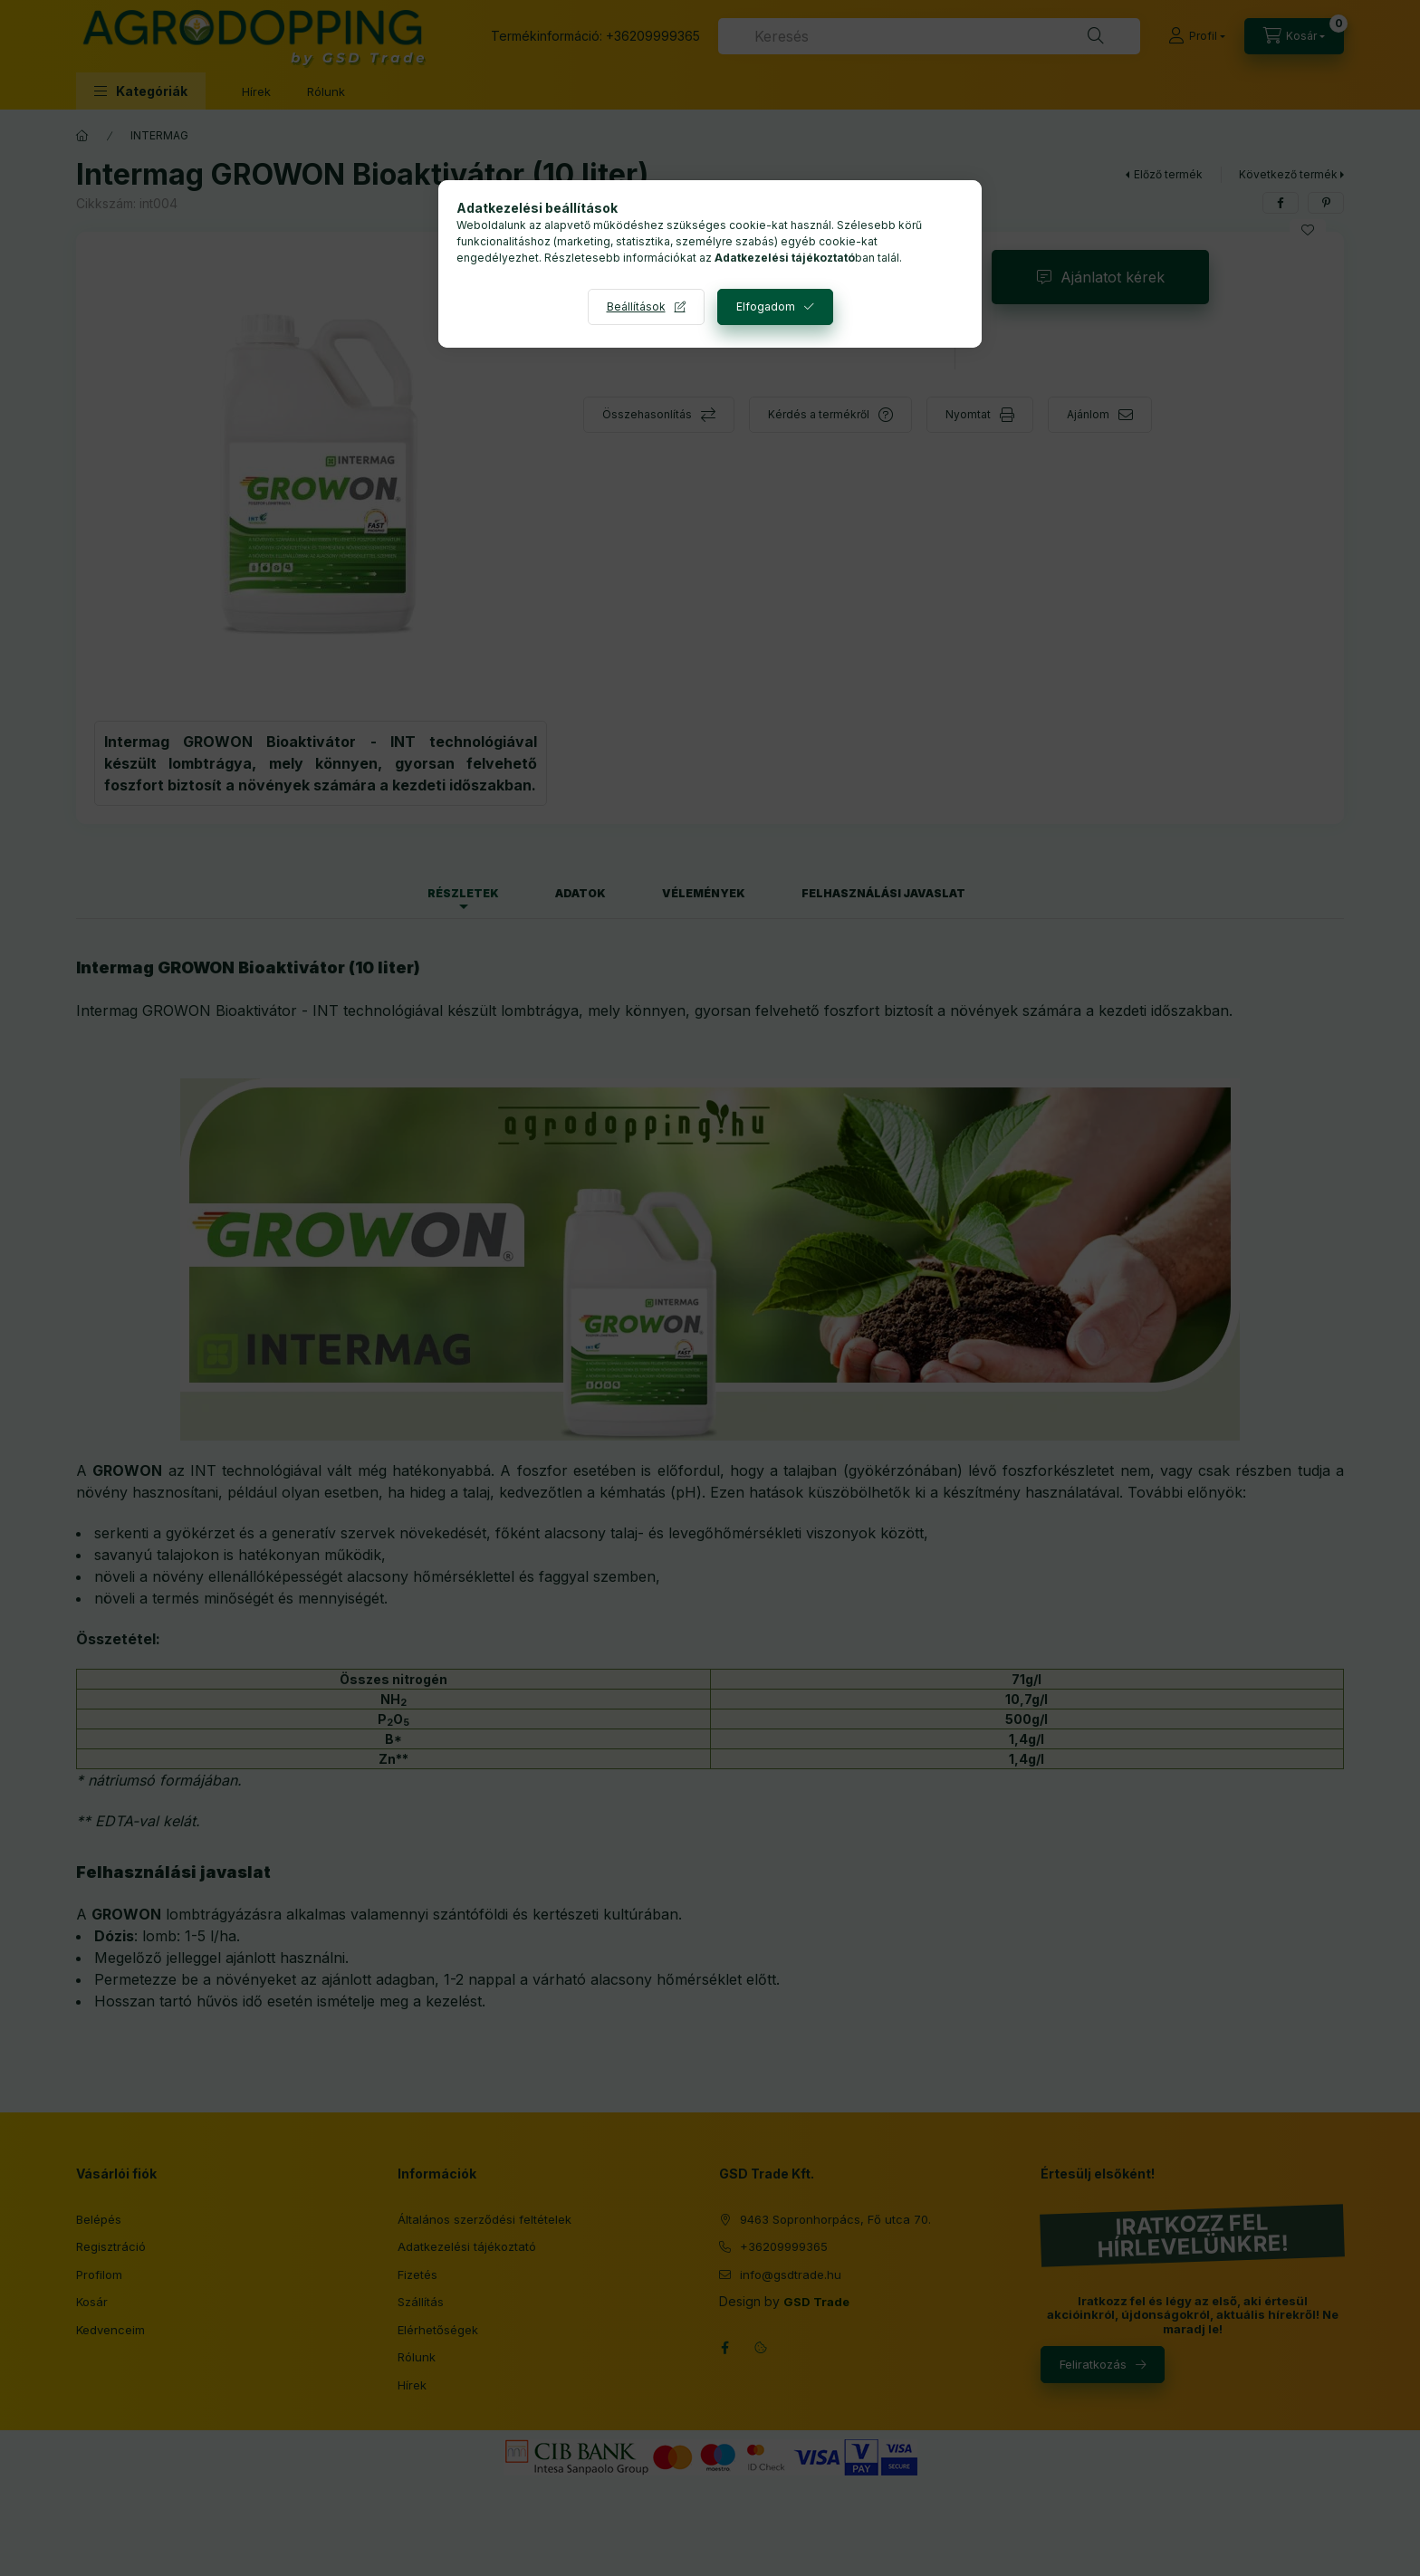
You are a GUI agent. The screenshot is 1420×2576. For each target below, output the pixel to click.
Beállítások (636, 306)
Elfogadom (765, 306)
